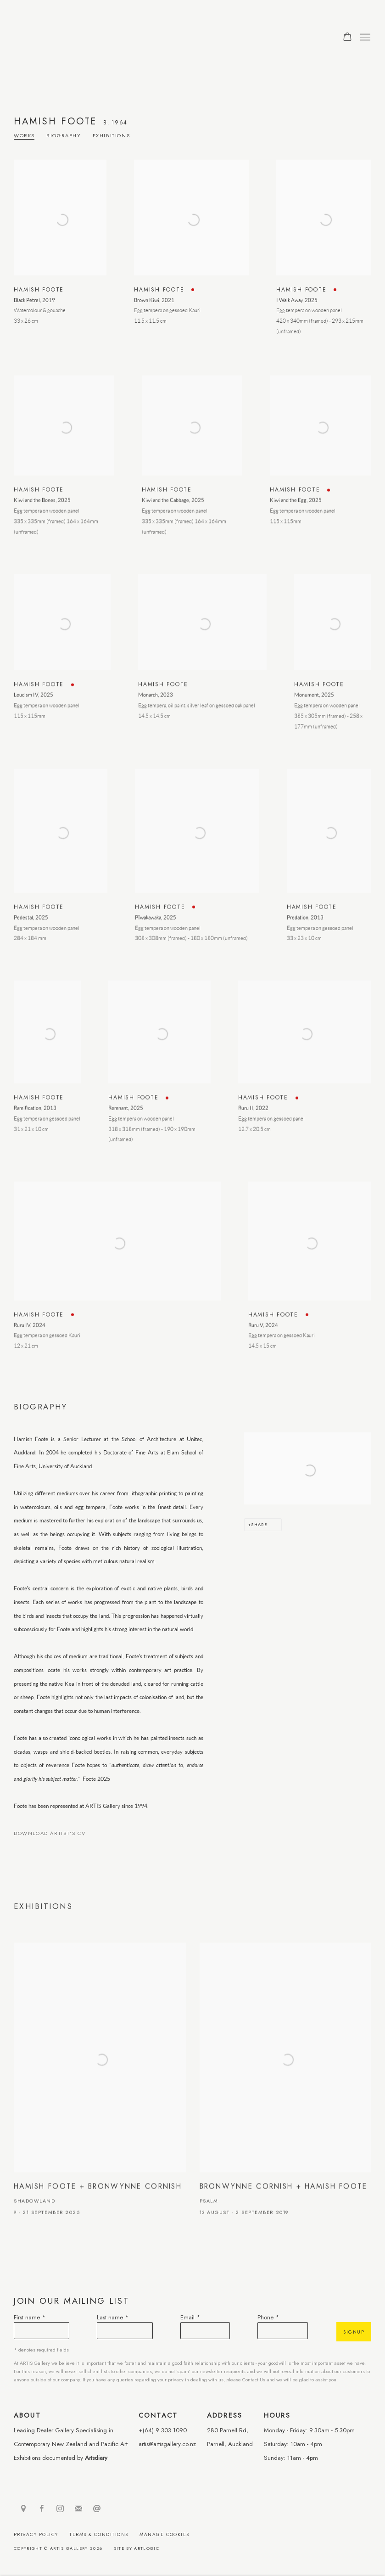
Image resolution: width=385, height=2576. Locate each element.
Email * (190, 2317)
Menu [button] (364, 38)
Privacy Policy (36, 2534)
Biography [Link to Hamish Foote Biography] (63, 136)
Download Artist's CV (56, 1835)
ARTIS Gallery (73, 37)
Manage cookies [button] (164, 2534)
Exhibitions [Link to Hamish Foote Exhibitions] (111, 136)
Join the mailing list (78, 2509)
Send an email (96, 2509)
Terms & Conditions (98, 2534)
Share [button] (259, 1524)
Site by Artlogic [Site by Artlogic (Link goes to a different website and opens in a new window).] (136, 2548)
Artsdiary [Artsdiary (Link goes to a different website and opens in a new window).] (96, 2457)
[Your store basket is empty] (347, 38)
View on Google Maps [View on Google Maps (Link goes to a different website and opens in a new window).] (23, 2509)
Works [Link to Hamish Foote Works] (24, 136)
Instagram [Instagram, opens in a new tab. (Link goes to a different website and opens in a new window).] (60, 2509)
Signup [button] (353, 2332)
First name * (30, 2317)
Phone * (268, 2317)
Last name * (113, 2317)
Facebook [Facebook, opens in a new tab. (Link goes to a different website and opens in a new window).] (41, 2509)
